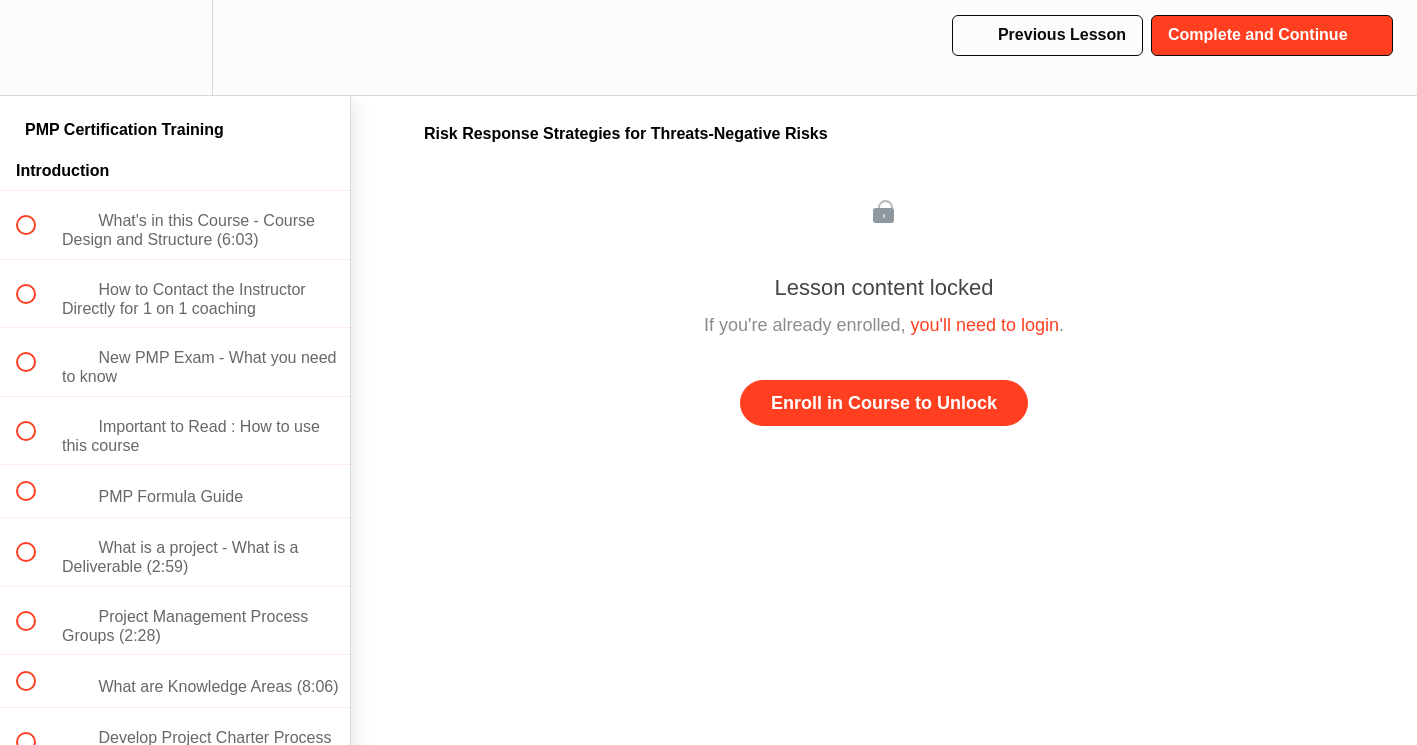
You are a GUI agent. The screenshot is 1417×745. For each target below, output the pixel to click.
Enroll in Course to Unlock (884, 403)
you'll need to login (985, 325)
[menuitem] (175, 47)
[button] (37, 47)
